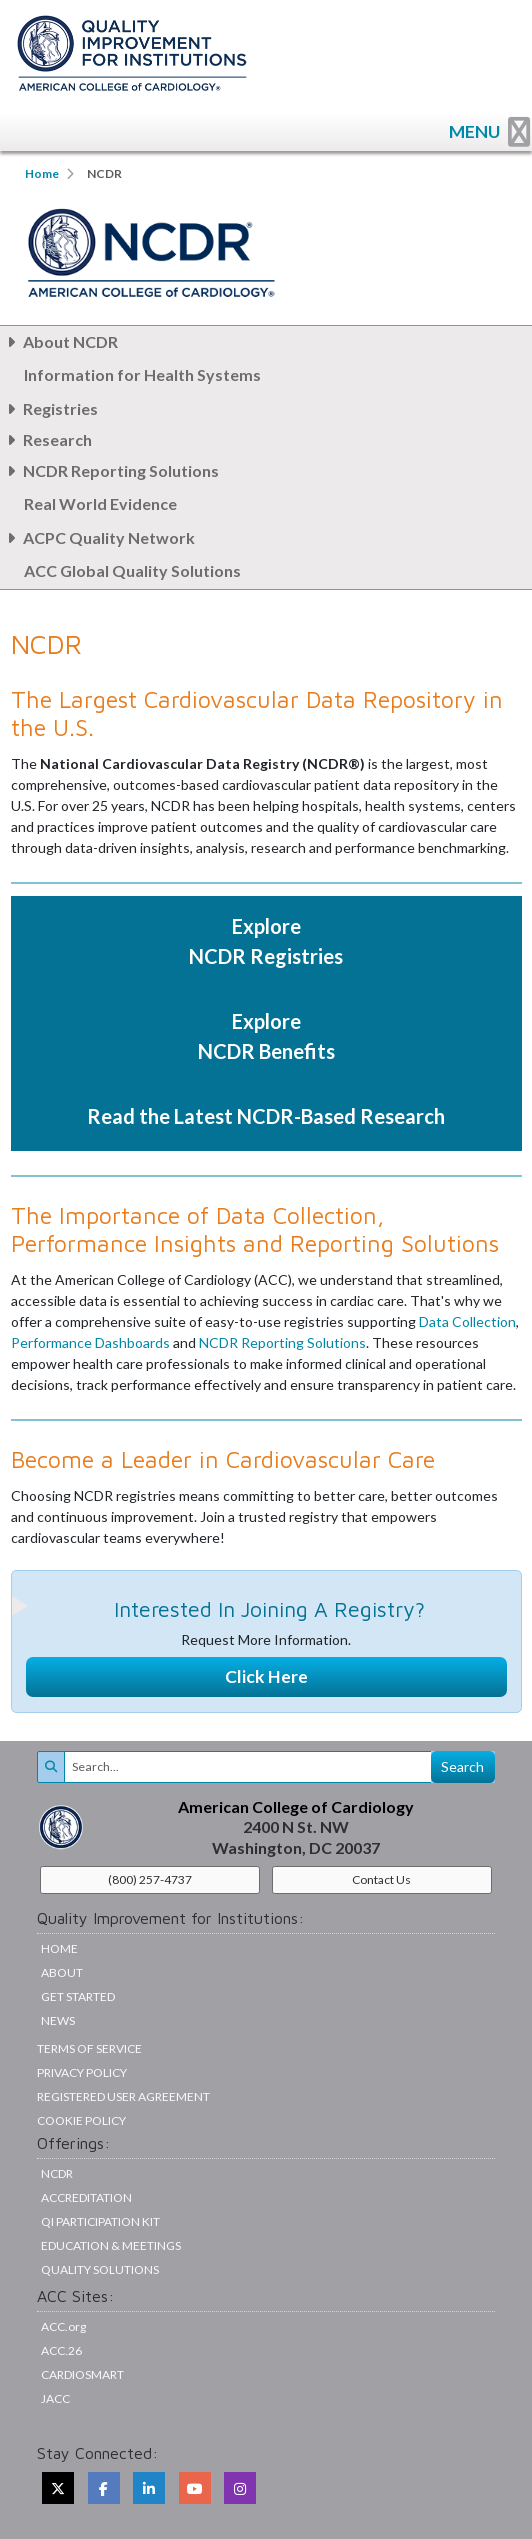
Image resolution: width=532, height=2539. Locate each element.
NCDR (57, 2173)
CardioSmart (82, 2374)
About (62, 1972)
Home (42, 173)
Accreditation (86, 2197)
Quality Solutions (100, 2269)
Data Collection (467, 1321)
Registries (49, 408)
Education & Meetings (111, 2245)
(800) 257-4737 (150, 1879)
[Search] (248, 1767)
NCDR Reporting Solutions (109, 470)
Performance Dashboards (90, 1342)
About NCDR (59, 341)
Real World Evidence (100, 503)
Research (46, 439)
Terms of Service (89, 2048)
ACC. (63, 2326)
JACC (55, 2398)
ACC (61, 2350)
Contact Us (381, 1879)
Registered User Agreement (123, 2096)
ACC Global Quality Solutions (132, 570)
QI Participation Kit (100, 2221)
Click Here (266, 1676)
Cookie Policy (81, 2120)
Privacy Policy (82, 2072)
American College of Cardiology (296, 1806)
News (58, 2020)
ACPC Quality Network (97, 537)
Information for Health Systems (142, 374)
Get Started (78, 1996)
